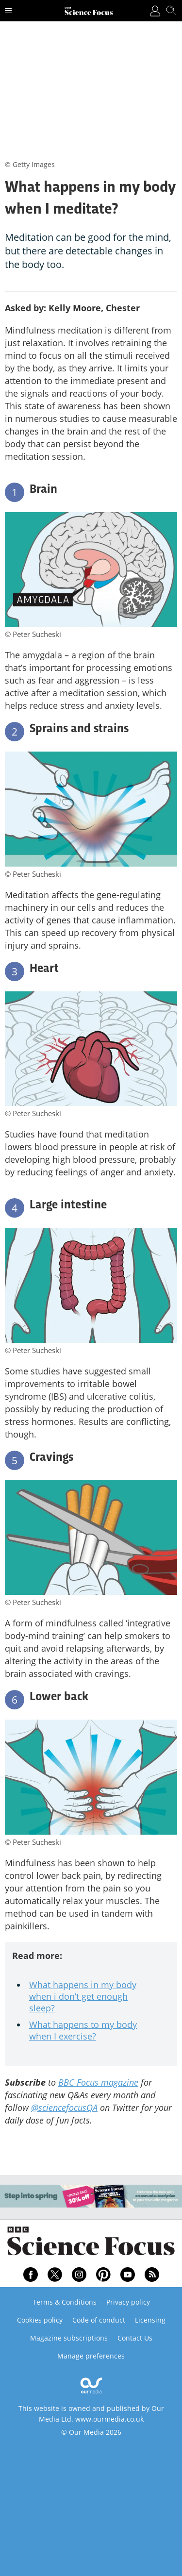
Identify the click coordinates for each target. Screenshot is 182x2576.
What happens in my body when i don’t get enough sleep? (82, 1996)
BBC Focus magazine (98, 2082)
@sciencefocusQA (64, 2107)
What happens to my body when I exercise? (83, 2030)
